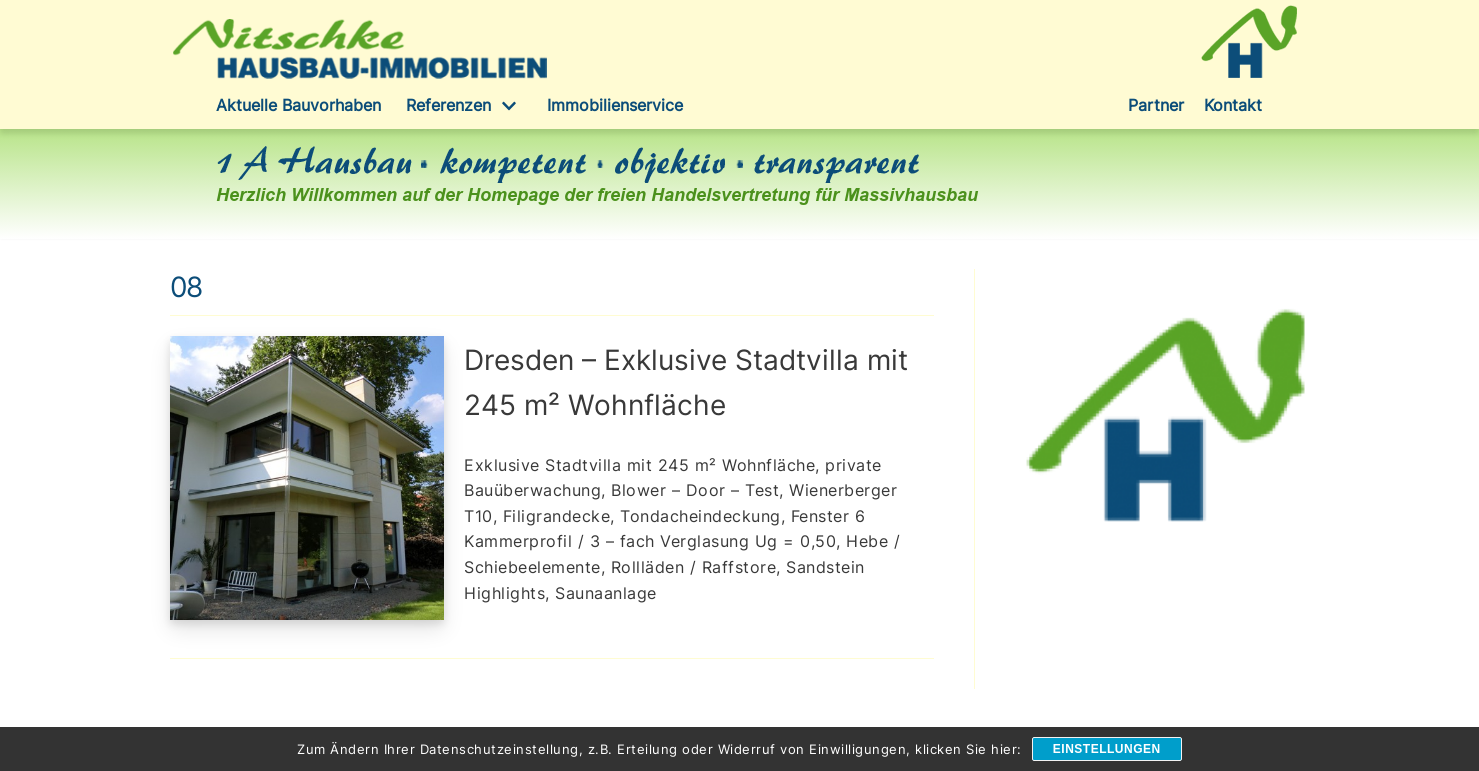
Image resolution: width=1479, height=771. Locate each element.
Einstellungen (1107, 749)
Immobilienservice (615, 105)
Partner (1156, 105)
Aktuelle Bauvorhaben (298, 105)
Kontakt (1233, 105)
